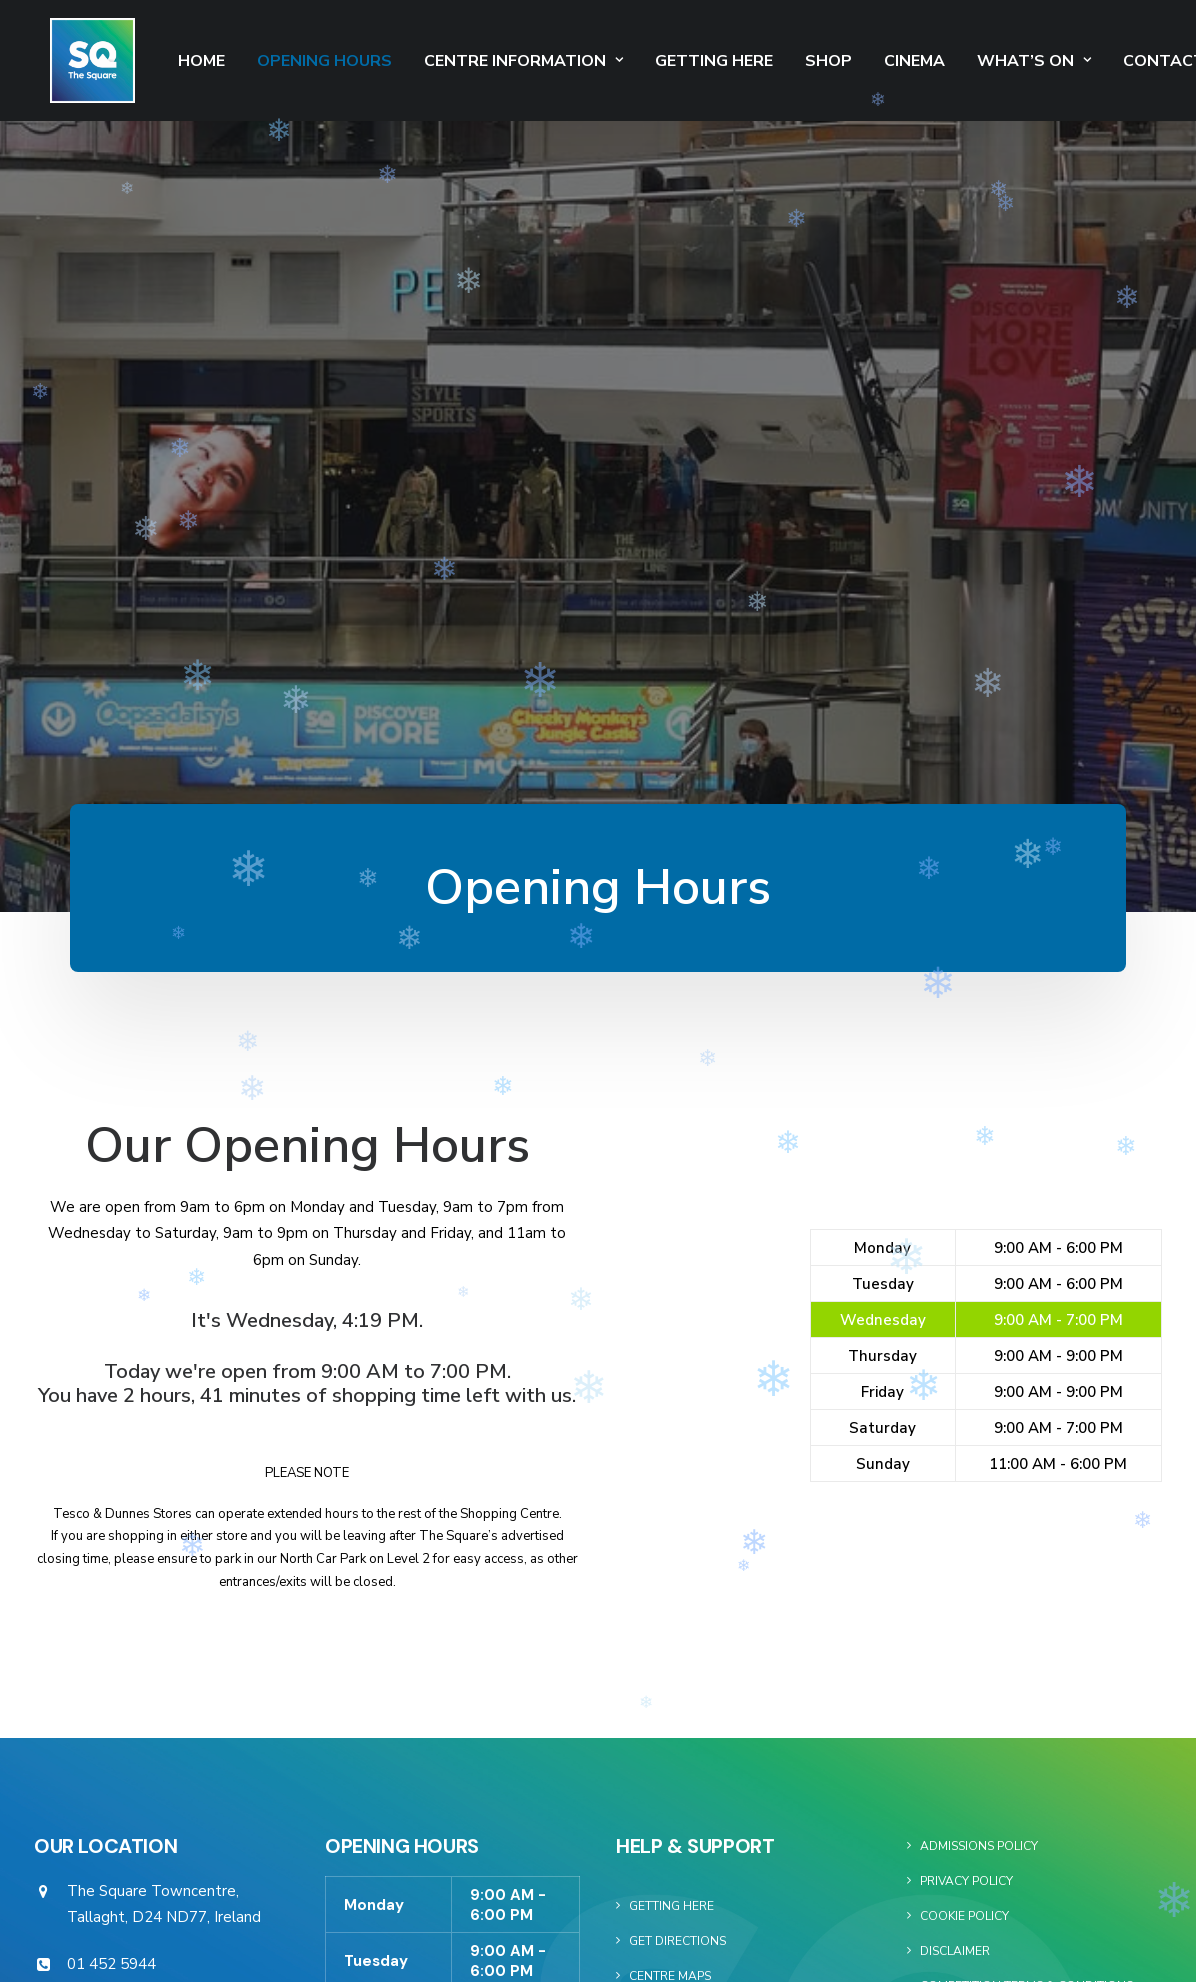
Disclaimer (955, 1447)
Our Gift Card (675, 1612)
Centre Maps (670, 1472)
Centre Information (491, 61)
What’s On (1002, 61)
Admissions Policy (979, 1342)
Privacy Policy (966, 1377)
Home (169, 61)
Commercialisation (983, 1517)
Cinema (882, 61)
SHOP (796, 61)
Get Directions (677, 1437)
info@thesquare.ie (129, 1512)
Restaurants (672, 1577)
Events (651, 1507)
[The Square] (76, 60)
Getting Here (682, 61)
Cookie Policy (964, 1412)
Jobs (643, 1647)
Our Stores (666, 1542)
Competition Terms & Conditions (1026, 1482)
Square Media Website (993, 1552)
